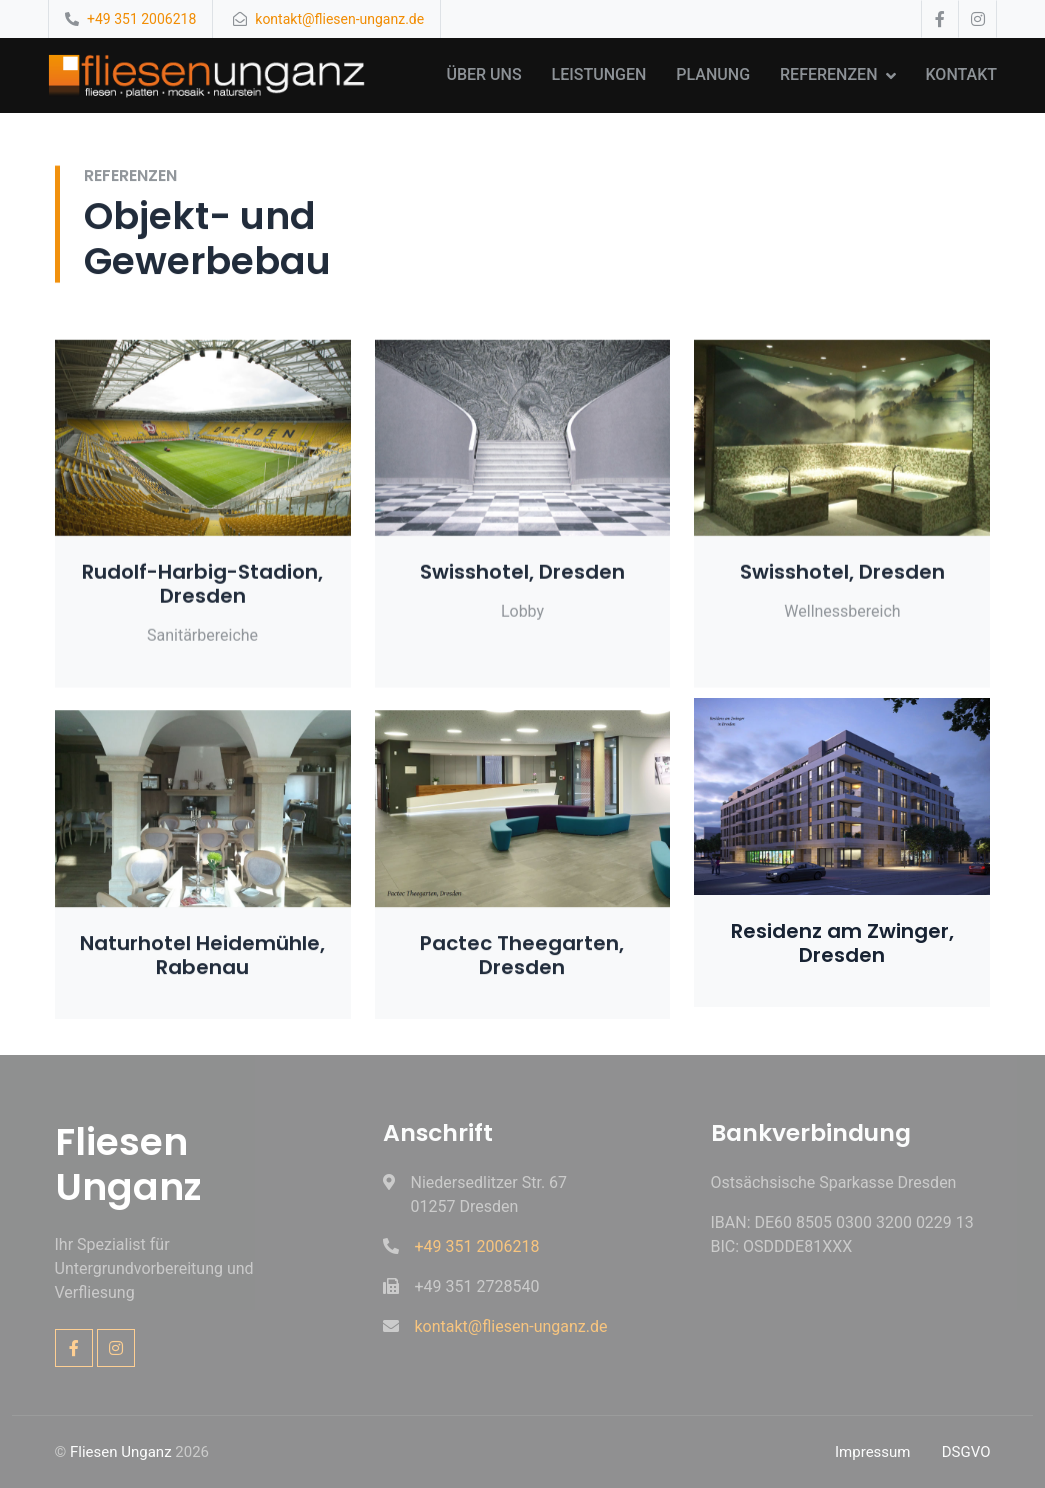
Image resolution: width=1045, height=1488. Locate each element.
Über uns (483, 74)
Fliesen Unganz (121, 1452)
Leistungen (599, 74)
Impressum (872, 1452)
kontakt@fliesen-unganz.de (339, 19)
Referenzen (828, 74)
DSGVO (966, 1452)
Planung (713, 74)
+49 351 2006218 (141, 19)
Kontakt (962, 74)
